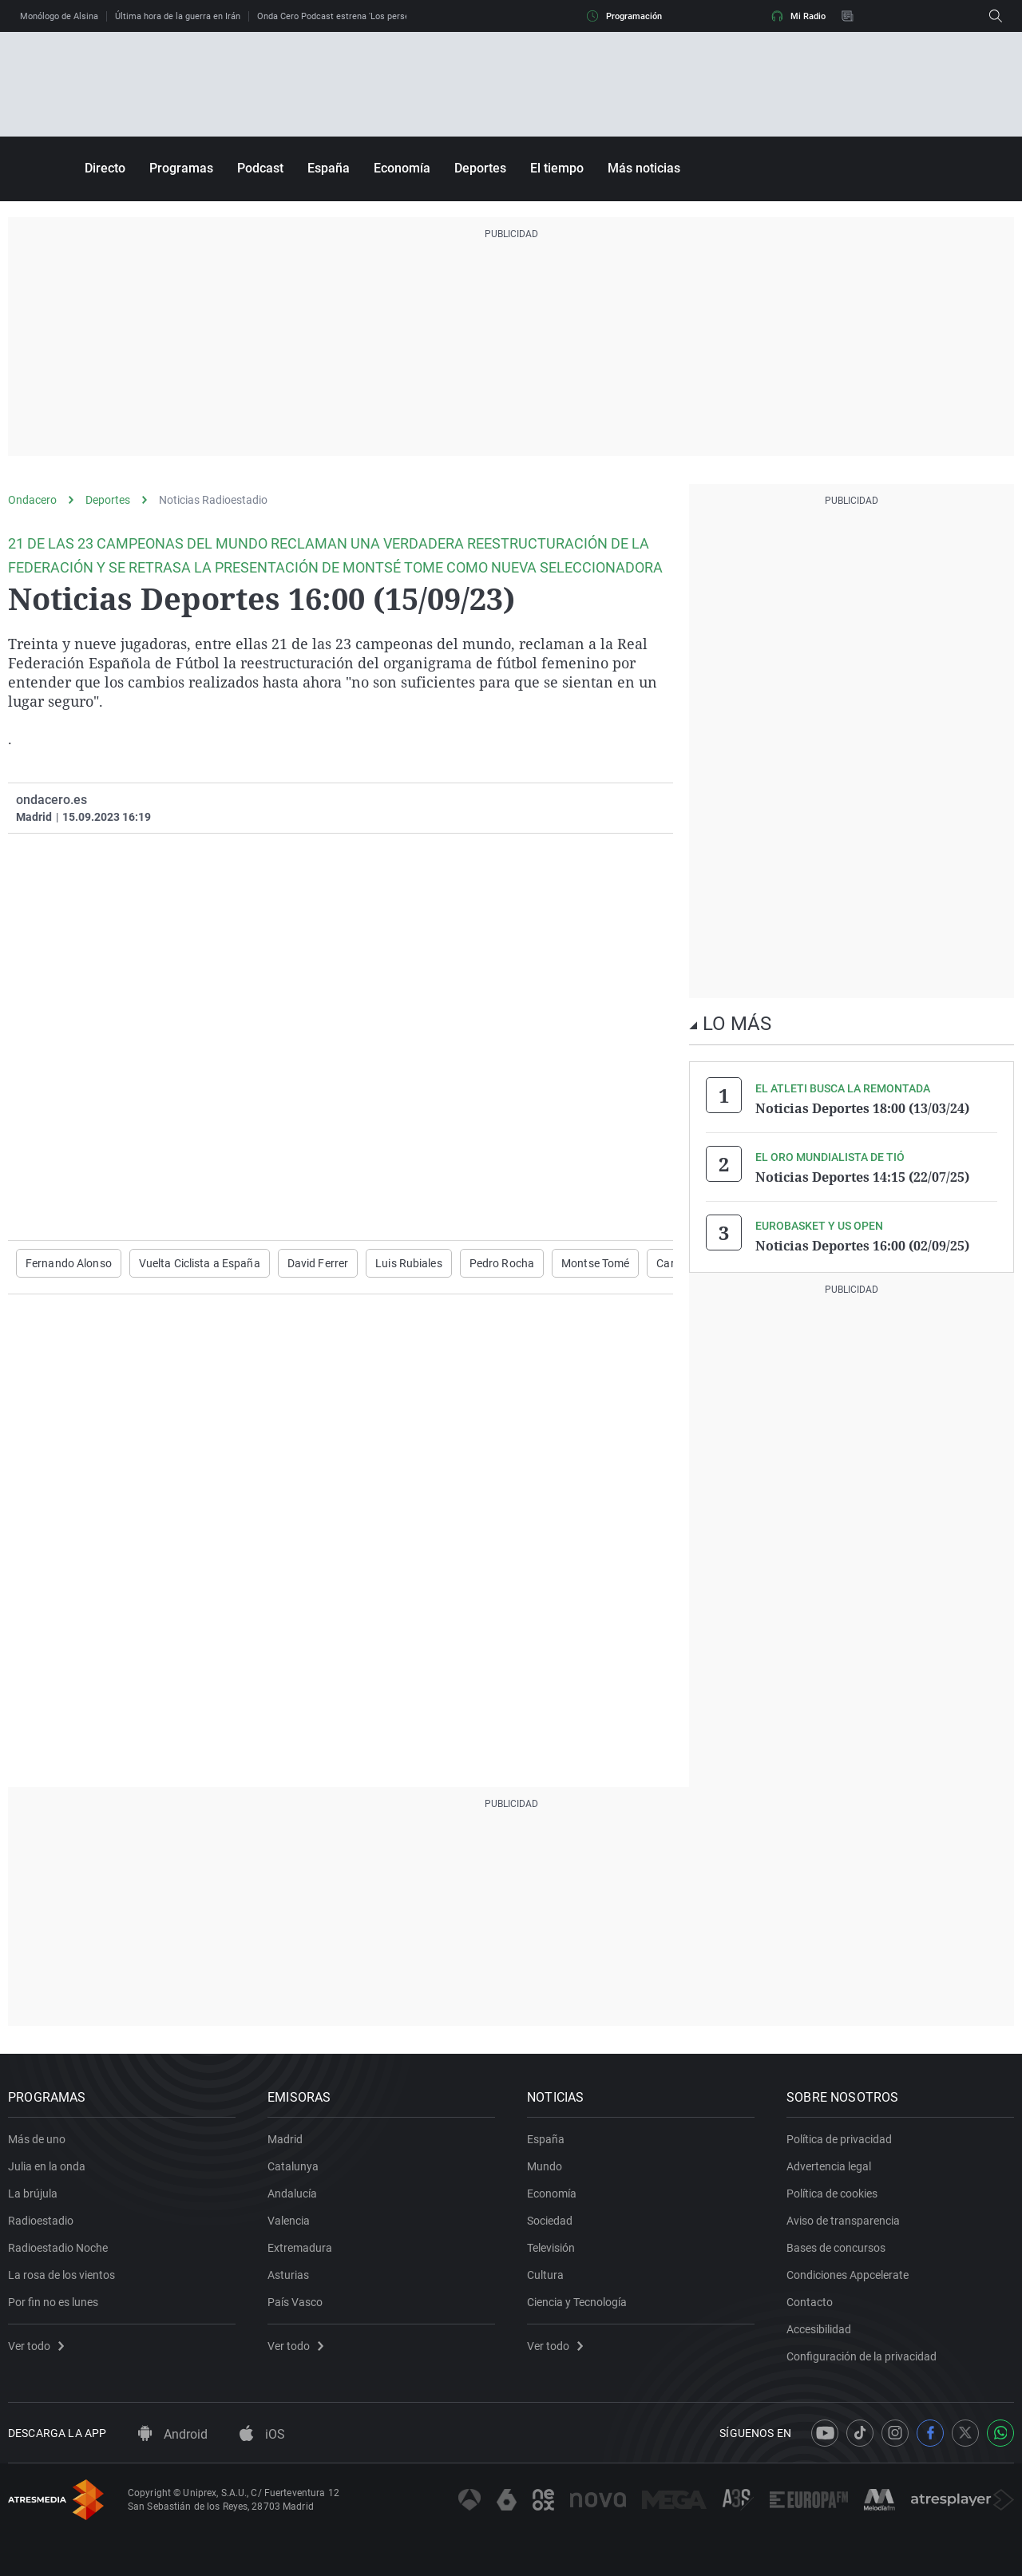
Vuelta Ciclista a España (199, 1263)
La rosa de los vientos (61, 2275)
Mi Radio (798, 16)
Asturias (288, 2275)
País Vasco (295, 2302)
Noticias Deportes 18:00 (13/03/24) (862, 1108)
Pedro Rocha (501, 1263)
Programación (624, 16)
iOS (262, 2434)
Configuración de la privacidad (861, 2356)
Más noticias (644, 168)
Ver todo (36, 2346)
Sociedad (549, 2220)
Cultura (545, 2275)
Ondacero (32, 499)
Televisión (551, 2247)
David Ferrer (317, 1263)
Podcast (260, 168)
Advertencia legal (828, 2166)
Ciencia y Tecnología (577, 2302)
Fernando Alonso (69, 1263)
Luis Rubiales (408, 1263)
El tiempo (557, 168)
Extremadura (299, 2247)
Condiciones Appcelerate (847, 2275)
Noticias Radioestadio (213, 499)
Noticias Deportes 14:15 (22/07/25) (862, 1177)
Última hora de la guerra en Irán (177, 16)
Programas (181, 168)
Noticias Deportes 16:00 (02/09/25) (862, 1245)
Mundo (544, 2166)
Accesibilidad (818, 2329)
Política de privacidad (839, 2139)
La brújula (32, 2193)
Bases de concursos (835, 2247)
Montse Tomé (595, 1263)
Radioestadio (40, 2220)
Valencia (288, 2220)
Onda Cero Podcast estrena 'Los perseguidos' (347, 16)
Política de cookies (831, 2193)
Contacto (809, 2302)
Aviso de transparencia (843, 2220)
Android (173, 2434)
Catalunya (293, 2166)
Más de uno (36, 2139)
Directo (105, 168)
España (328, 168)
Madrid (285, 2139)
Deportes (480, 168)
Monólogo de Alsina (59, 16)
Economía (402, 168)
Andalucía (292, 2193)
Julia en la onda (46, 2166)
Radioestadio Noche (58, 2247)
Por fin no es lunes (53, 2302)
